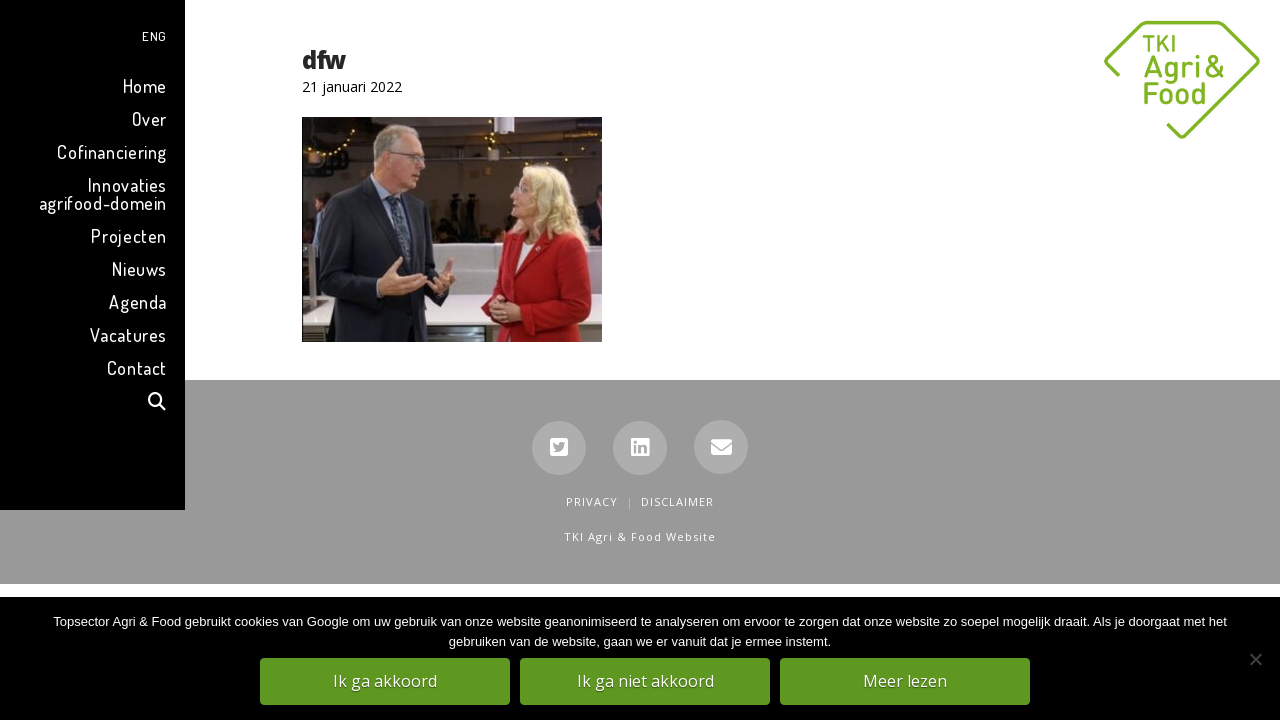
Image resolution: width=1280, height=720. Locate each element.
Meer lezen (905, 681)
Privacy (592, 501)
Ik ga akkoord (385, 681)
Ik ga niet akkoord (645, 681)
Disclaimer (677, 501)
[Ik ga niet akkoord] (1255, 659)
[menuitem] (92, 33)
